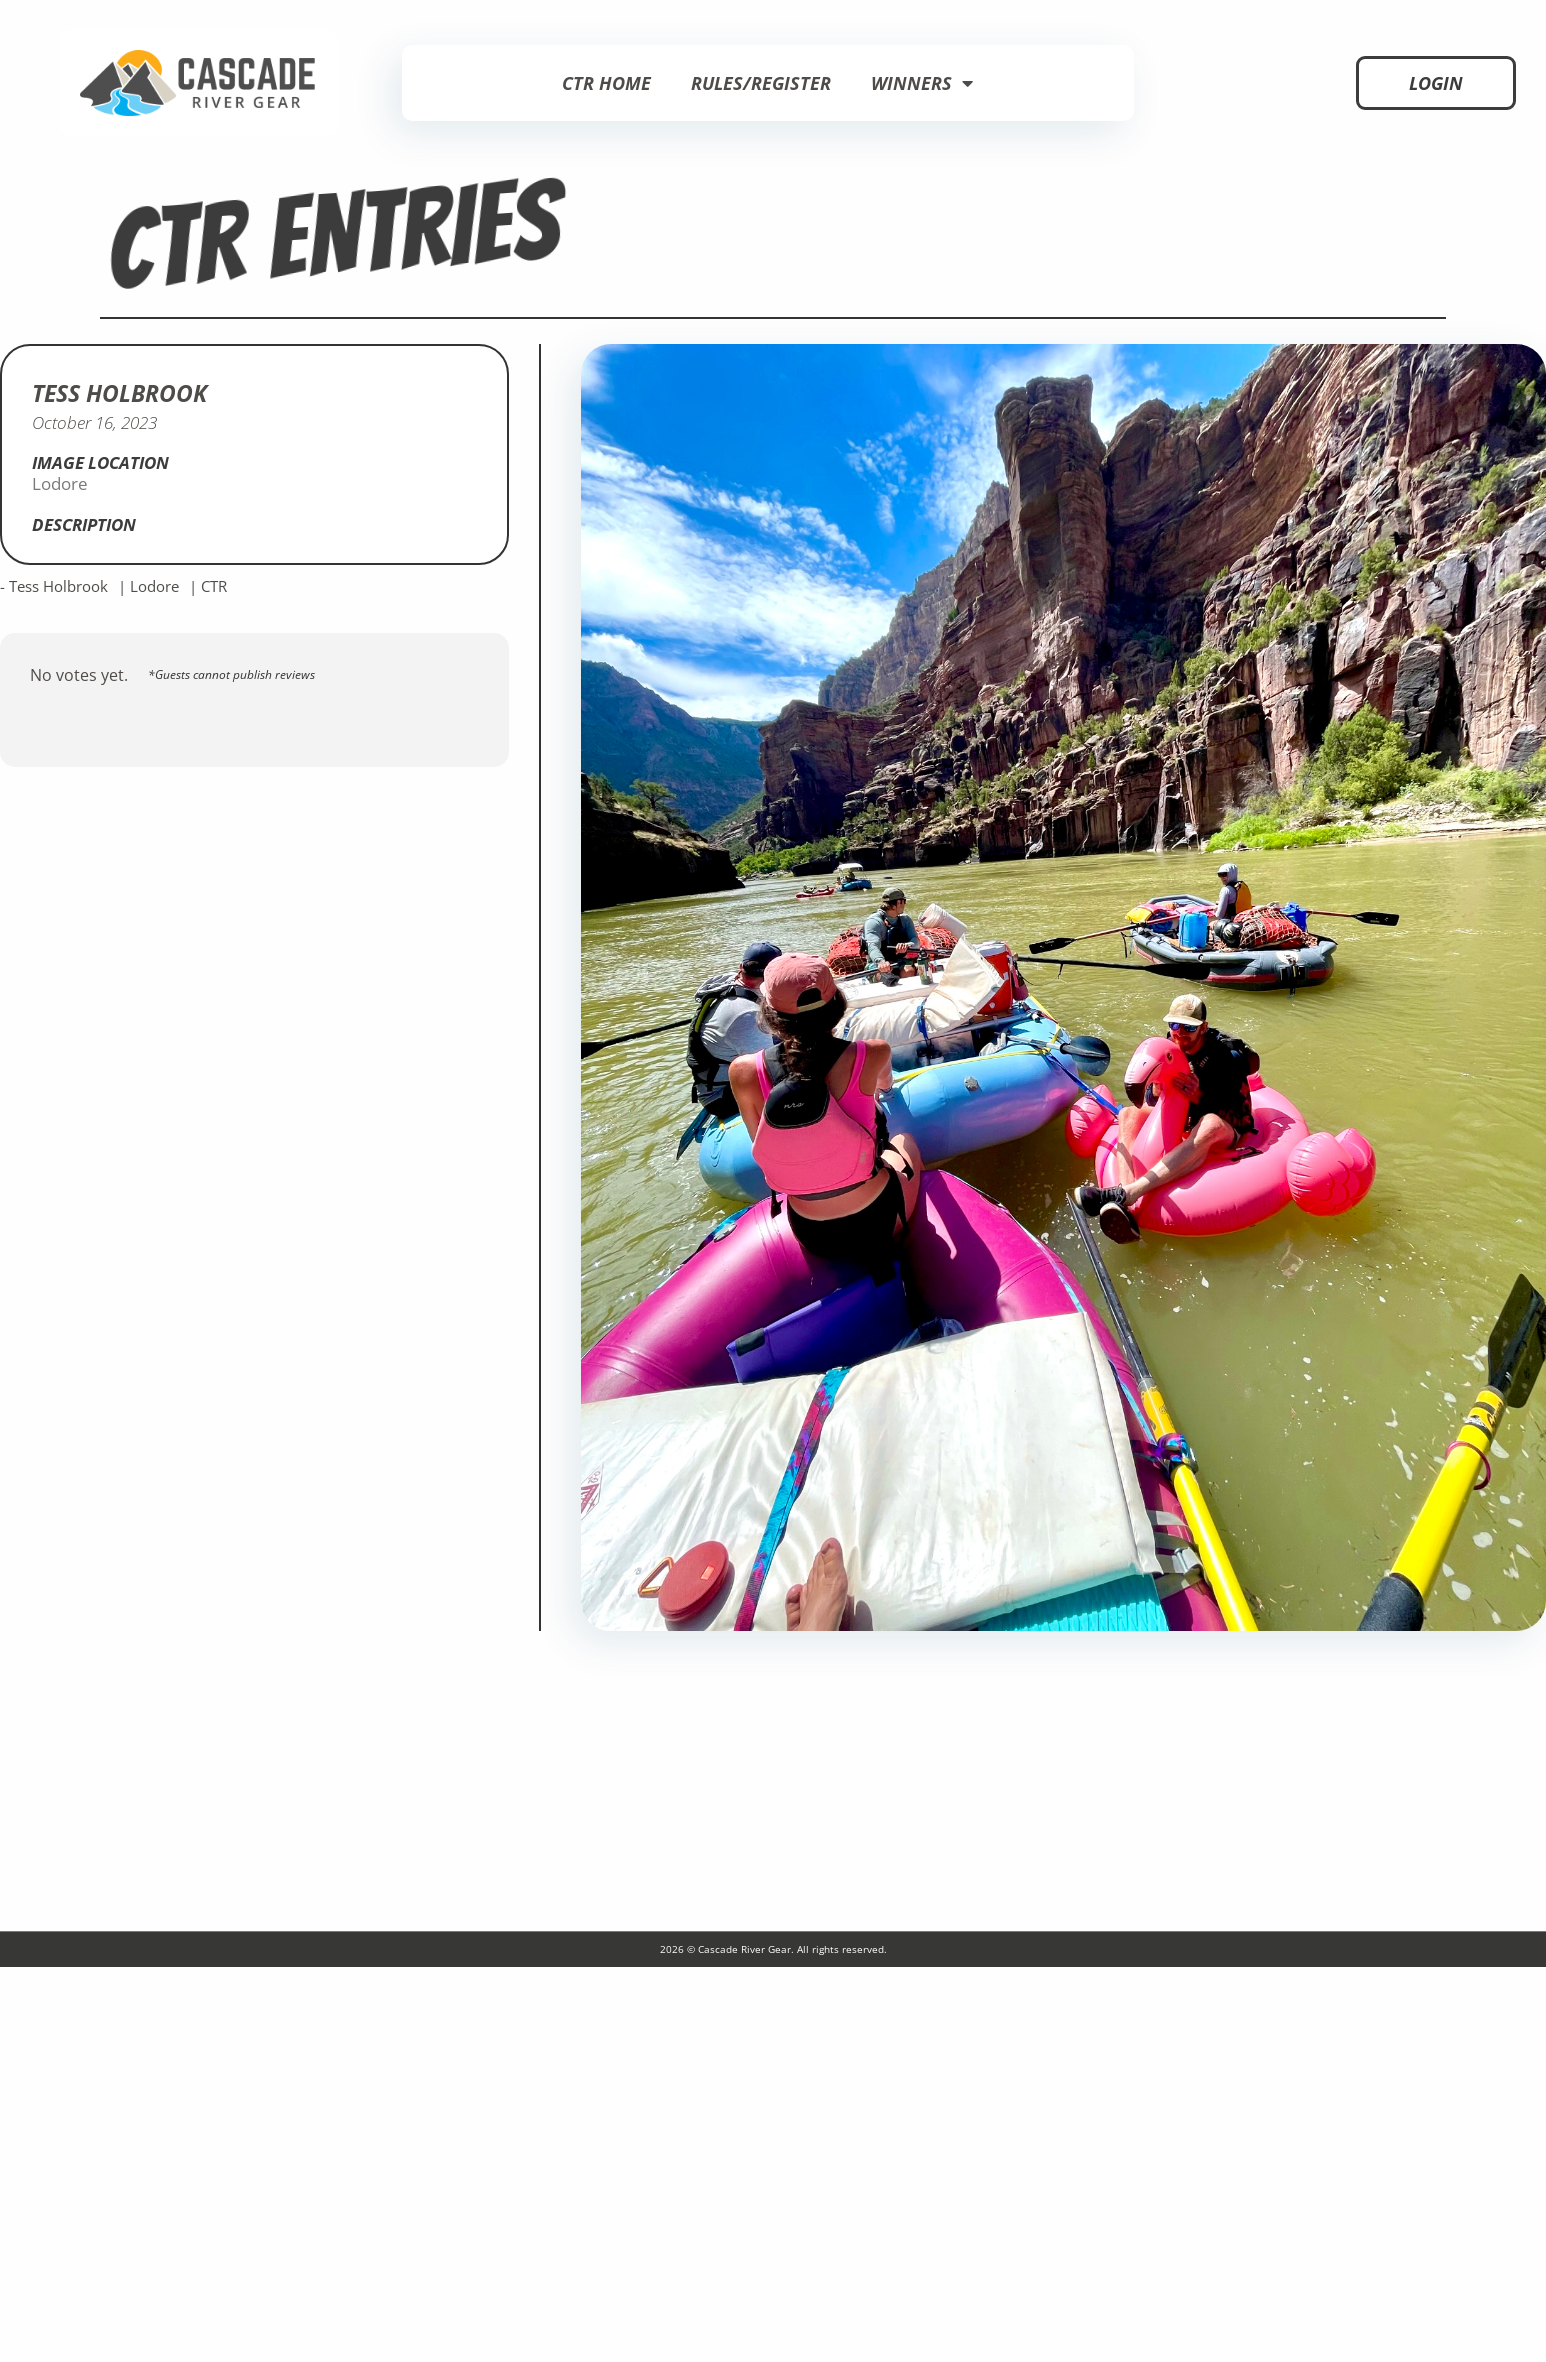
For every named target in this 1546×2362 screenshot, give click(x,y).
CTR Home (606, 83)
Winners (922, 83)
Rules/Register (761, 83)
